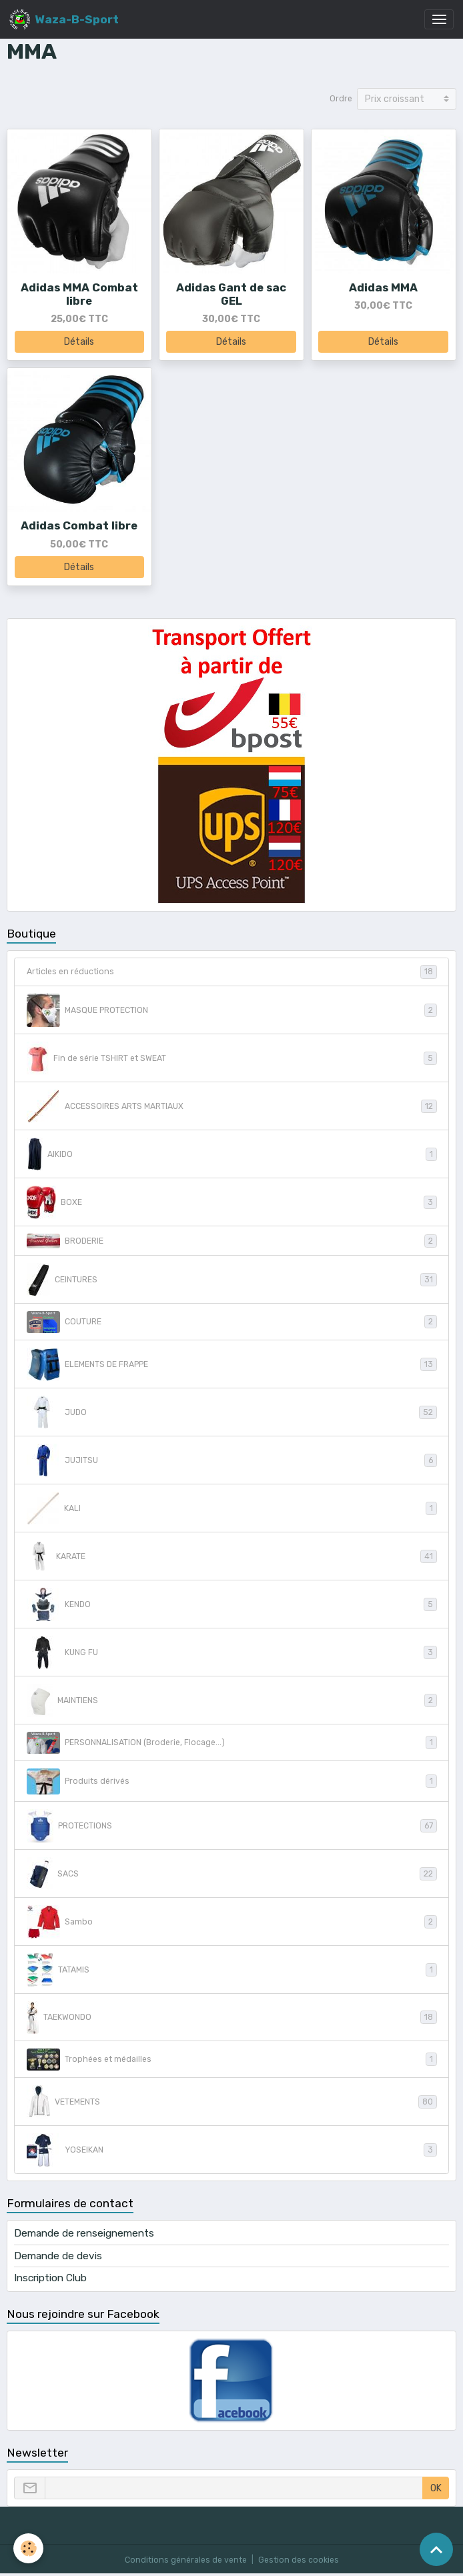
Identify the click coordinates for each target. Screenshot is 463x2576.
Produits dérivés (232, 1781)
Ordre (341, 98)
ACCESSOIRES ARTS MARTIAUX (232, 1106)
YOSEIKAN (232, 2150)
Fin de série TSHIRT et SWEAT (232, 1058)
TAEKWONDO (232, 2017)
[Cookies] (28, 2548)
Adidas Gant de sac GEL (231, 294)
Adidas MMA (383, 287)
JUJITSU (232, 1460)
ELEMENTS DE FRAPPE (232, 1364)
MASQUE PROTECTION (232, 1010)
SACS (232, 1873)
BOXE (232, 1202)
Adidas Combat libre (79, 525)
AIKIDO (232, 1154)
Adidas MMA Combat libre (79, 294)
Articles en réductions (232, 971)
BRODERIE (232, 1241)
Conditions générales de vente (186, 2560)
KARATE (232, 1556)
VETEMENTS (232, 2102)
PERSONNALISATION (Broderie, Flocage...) (232, 1743)
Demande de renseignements (84, 2233)
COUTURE (232, 1322)
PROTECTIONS (232, 1825)
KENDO (232, 1604)
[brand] (64, 19)
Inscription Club (50, 2278)
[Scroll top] (436, 2549)
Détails (79, 341)
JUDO (232, 1412)
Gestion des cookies (298, 2560)
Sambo (232, 1922)
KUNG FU (232, 1652)
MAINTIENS (232, 1700)
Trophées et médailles (232, 2060)
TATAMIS (232, 1970)
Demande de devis (58, 2256)
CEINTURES (232, 1279)
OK (436, 2488)
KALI (232, 1508)
